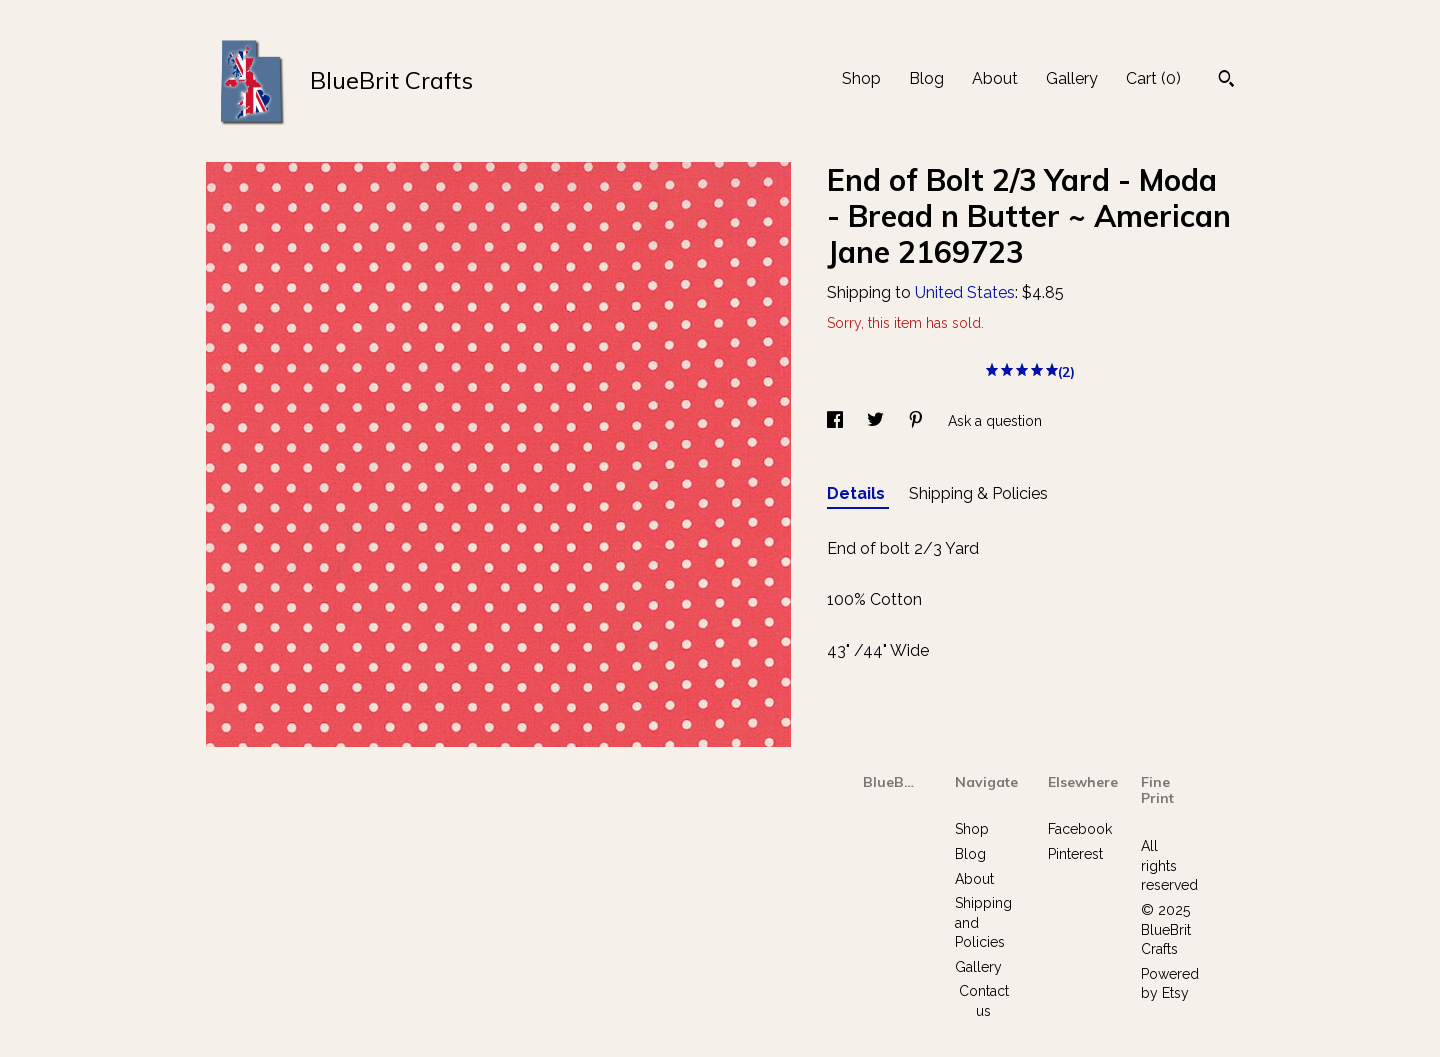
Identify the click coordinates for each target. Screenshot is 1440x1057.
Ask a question (995, 421)
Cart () (1153, 78)
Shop (861, 78)
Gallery (1072, 78)
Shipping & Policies (978, 493)
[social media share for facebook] (837, 421)
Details (858, 493)
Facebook (1080, 829)
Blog (926, 78)
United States (965, 292)
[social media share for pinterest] (918, 421)
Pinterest (1075, 854)
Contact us (984, 1001)
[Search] (1226, 81)
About (995, 78)
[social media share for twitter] (877, 421)
